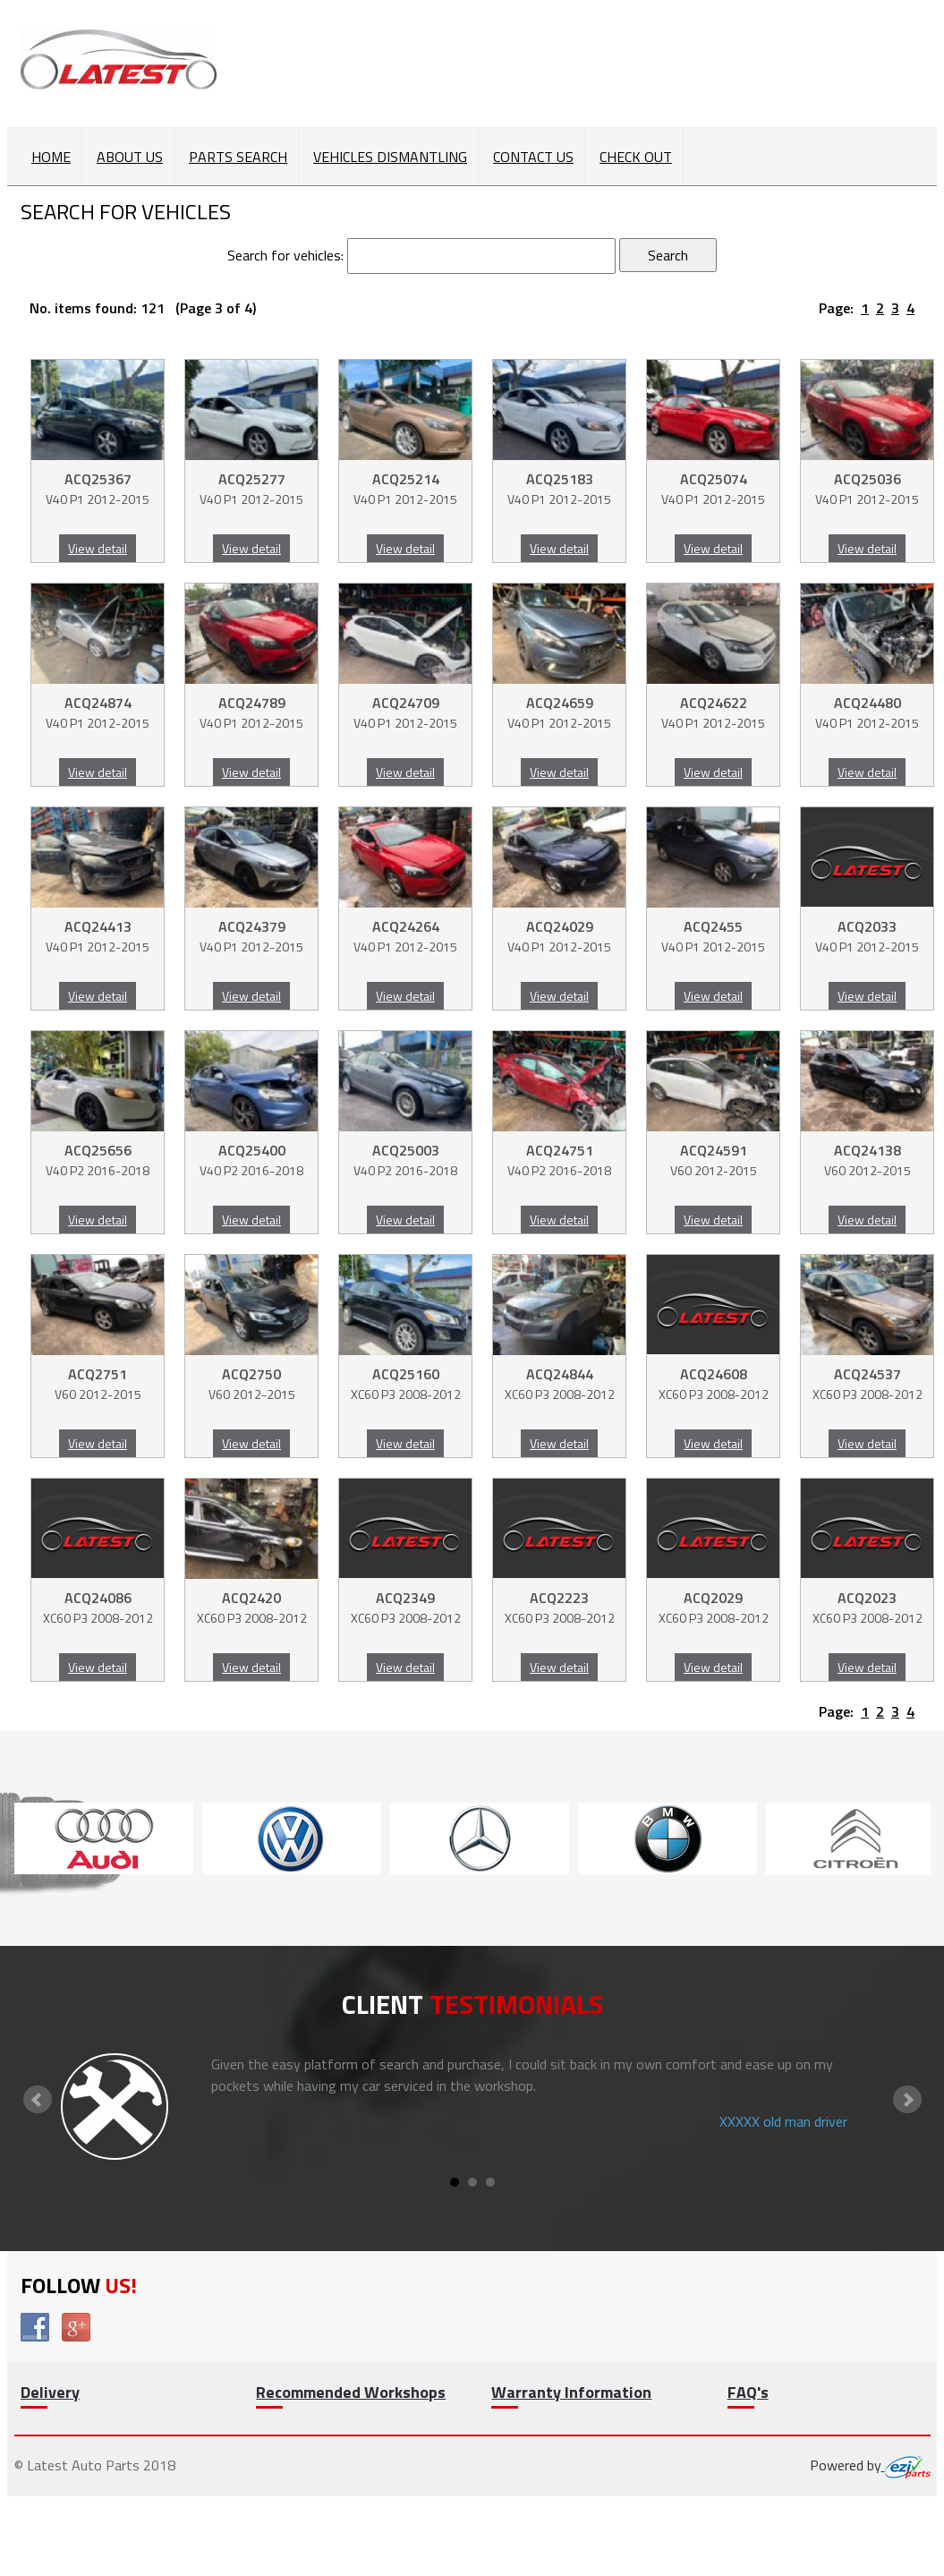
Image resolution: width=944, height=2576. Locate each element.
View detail (97, 548)
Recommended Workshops (351, 2392)
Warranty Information (571, 2392)
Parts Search (238, 156)
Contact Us (533, 156)
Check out (636, 156)
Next (907, 2100)
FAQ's (748, 2392)
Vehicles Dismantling (390, 156)
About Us (130, 156)
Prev (37, 2100)
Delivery (50, 2392)
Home (51, 156)
